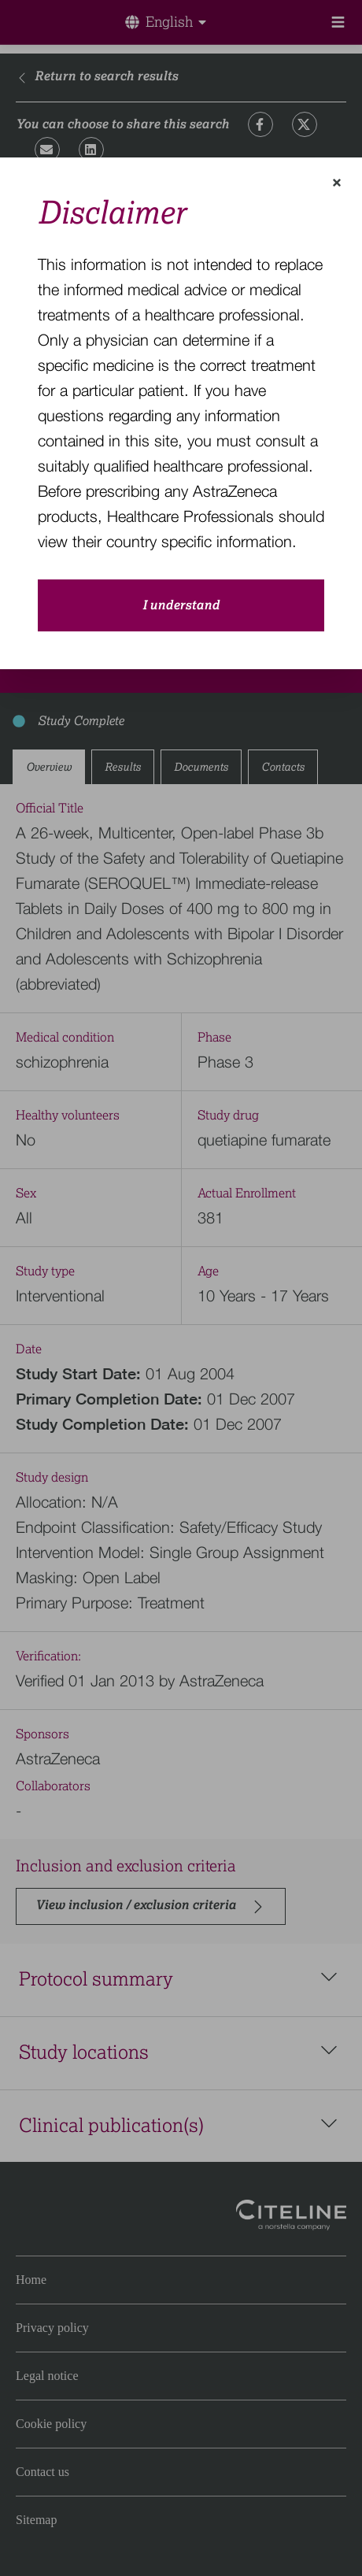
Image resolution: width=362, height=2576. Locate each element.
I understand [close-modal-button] (181, 605)
